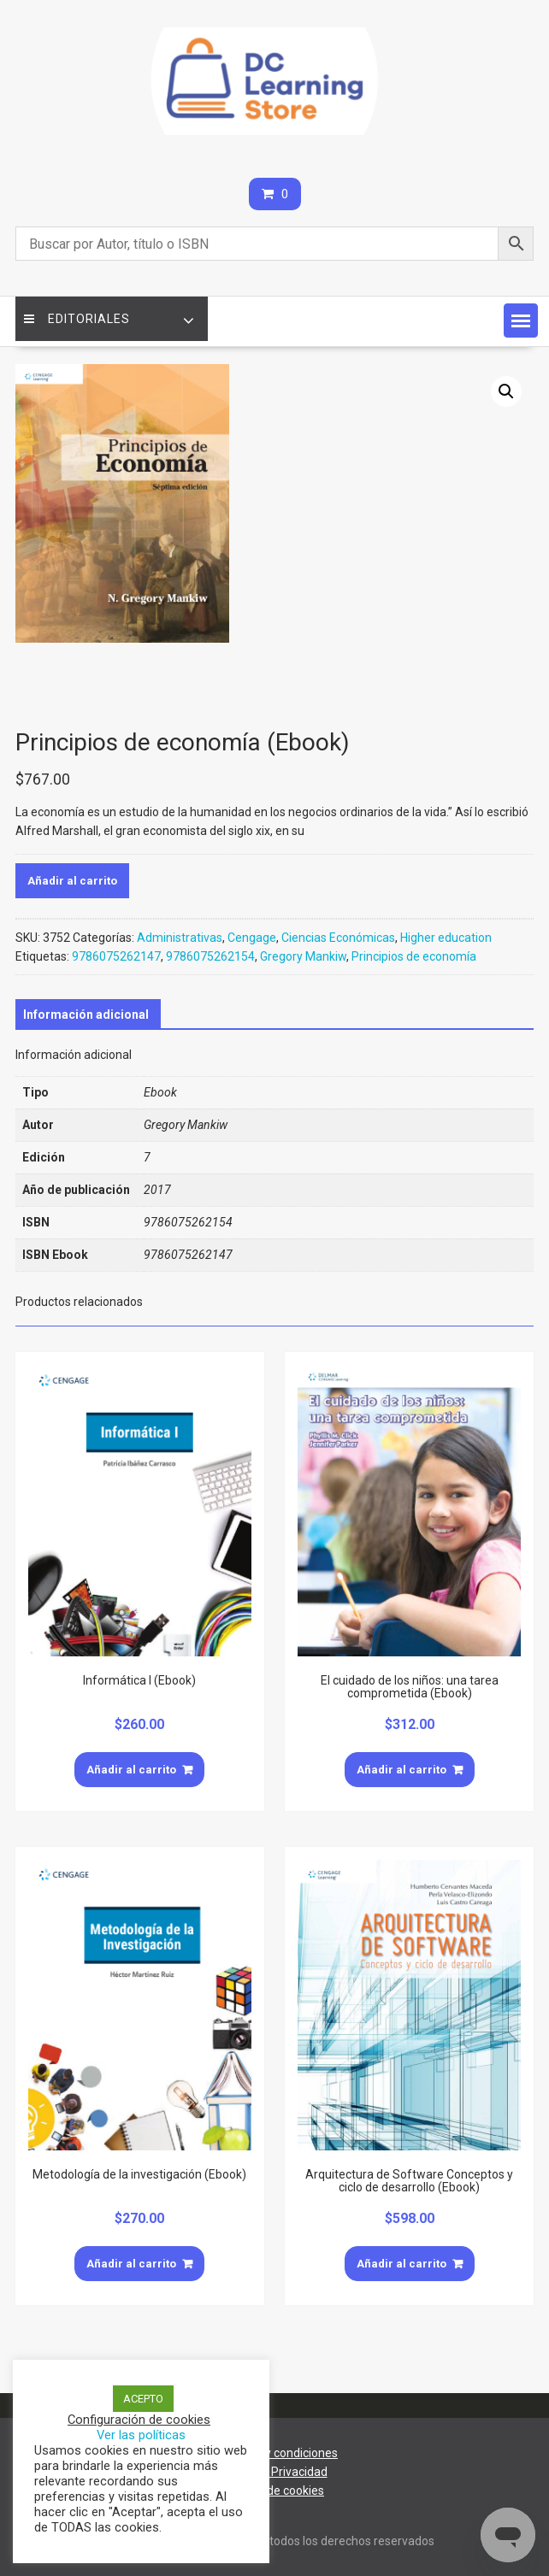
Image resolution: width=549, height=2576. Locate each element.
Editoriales (77, 319)
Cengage (251, 937)
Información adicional (86, 1014)
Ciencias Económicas (338, 937)
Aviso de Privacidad (275, 2472)
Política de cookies (274, 2490)
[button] (521, 320)
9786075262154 (210, 956)
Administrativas (179, 937)
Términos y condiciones (274, 2453)
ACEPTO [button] (143, 2398)
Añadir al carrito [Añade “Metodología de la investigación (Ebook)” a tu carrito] (131, 2263)
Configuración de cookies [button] (139, 2419)
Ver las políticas (141, 2435)
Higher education (446, 937)
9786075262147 (116, 956)
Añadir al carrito (72, 880)
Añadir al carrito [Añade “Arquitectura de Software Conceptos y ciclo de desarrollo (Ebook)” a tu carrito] (401, 2263)
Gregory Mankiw (303, 956)
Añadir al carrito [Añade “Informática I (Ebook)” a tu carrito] (131, 1769)
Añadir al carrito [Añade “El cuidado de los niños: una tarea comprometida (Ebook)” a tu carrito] (401, 1769)
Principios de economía (413, 956)
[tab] (86, 1014)
